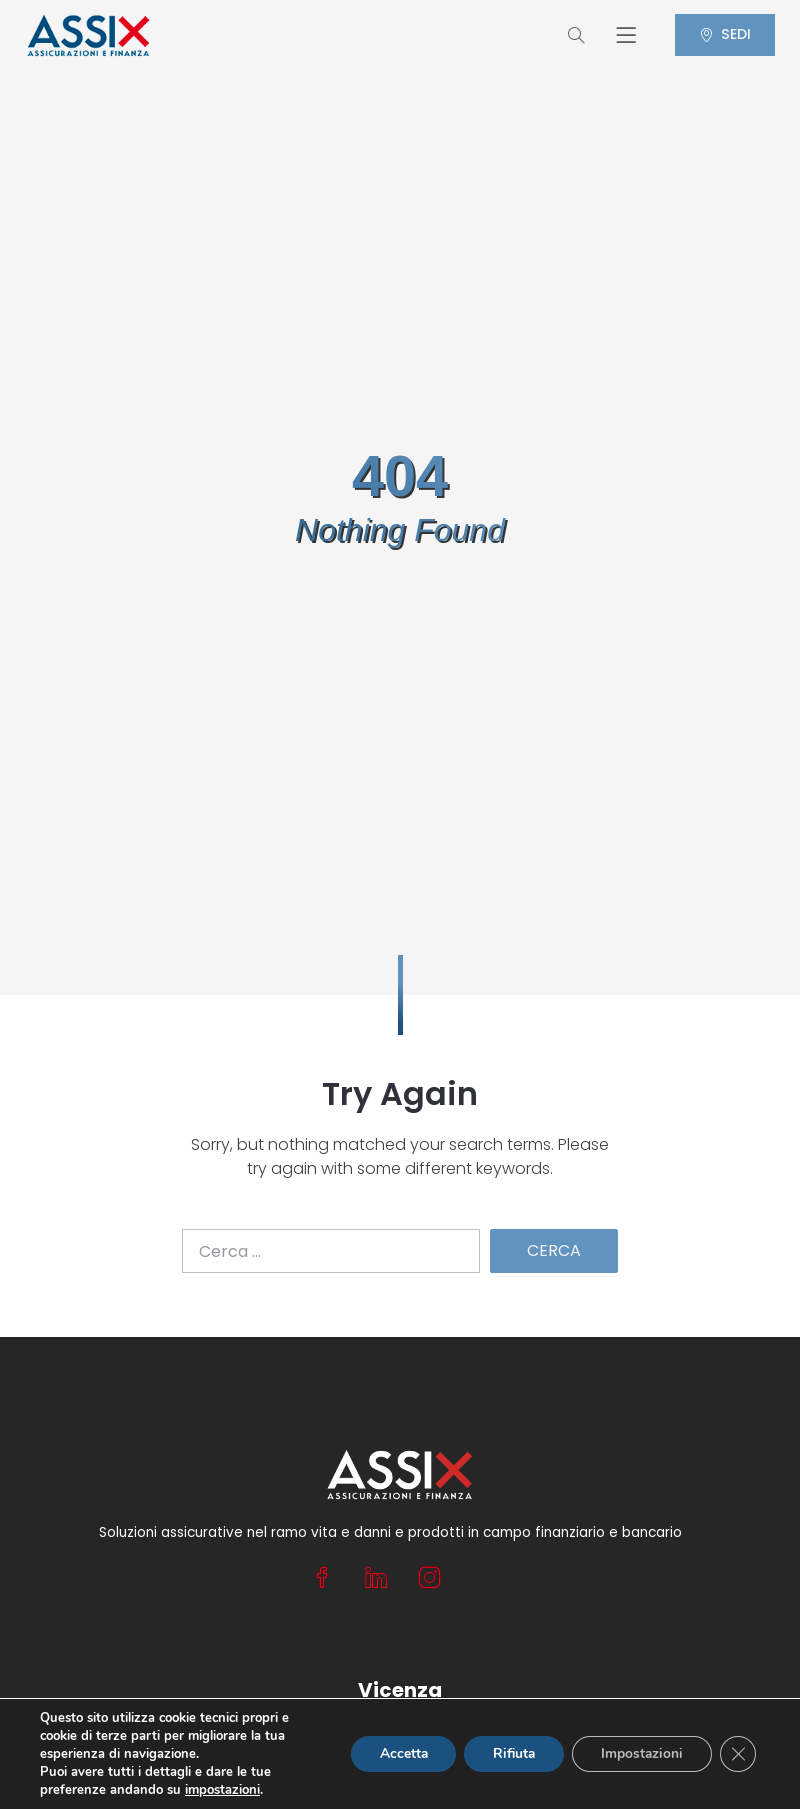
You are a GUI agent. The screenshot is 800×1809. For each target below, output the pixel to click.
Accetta (394, 1753)
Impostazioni (640, 1753)
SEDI (721, 34)
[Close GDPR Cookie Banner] (738, 1754)
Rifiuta (509, 1753)
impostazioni (222, 1790)
